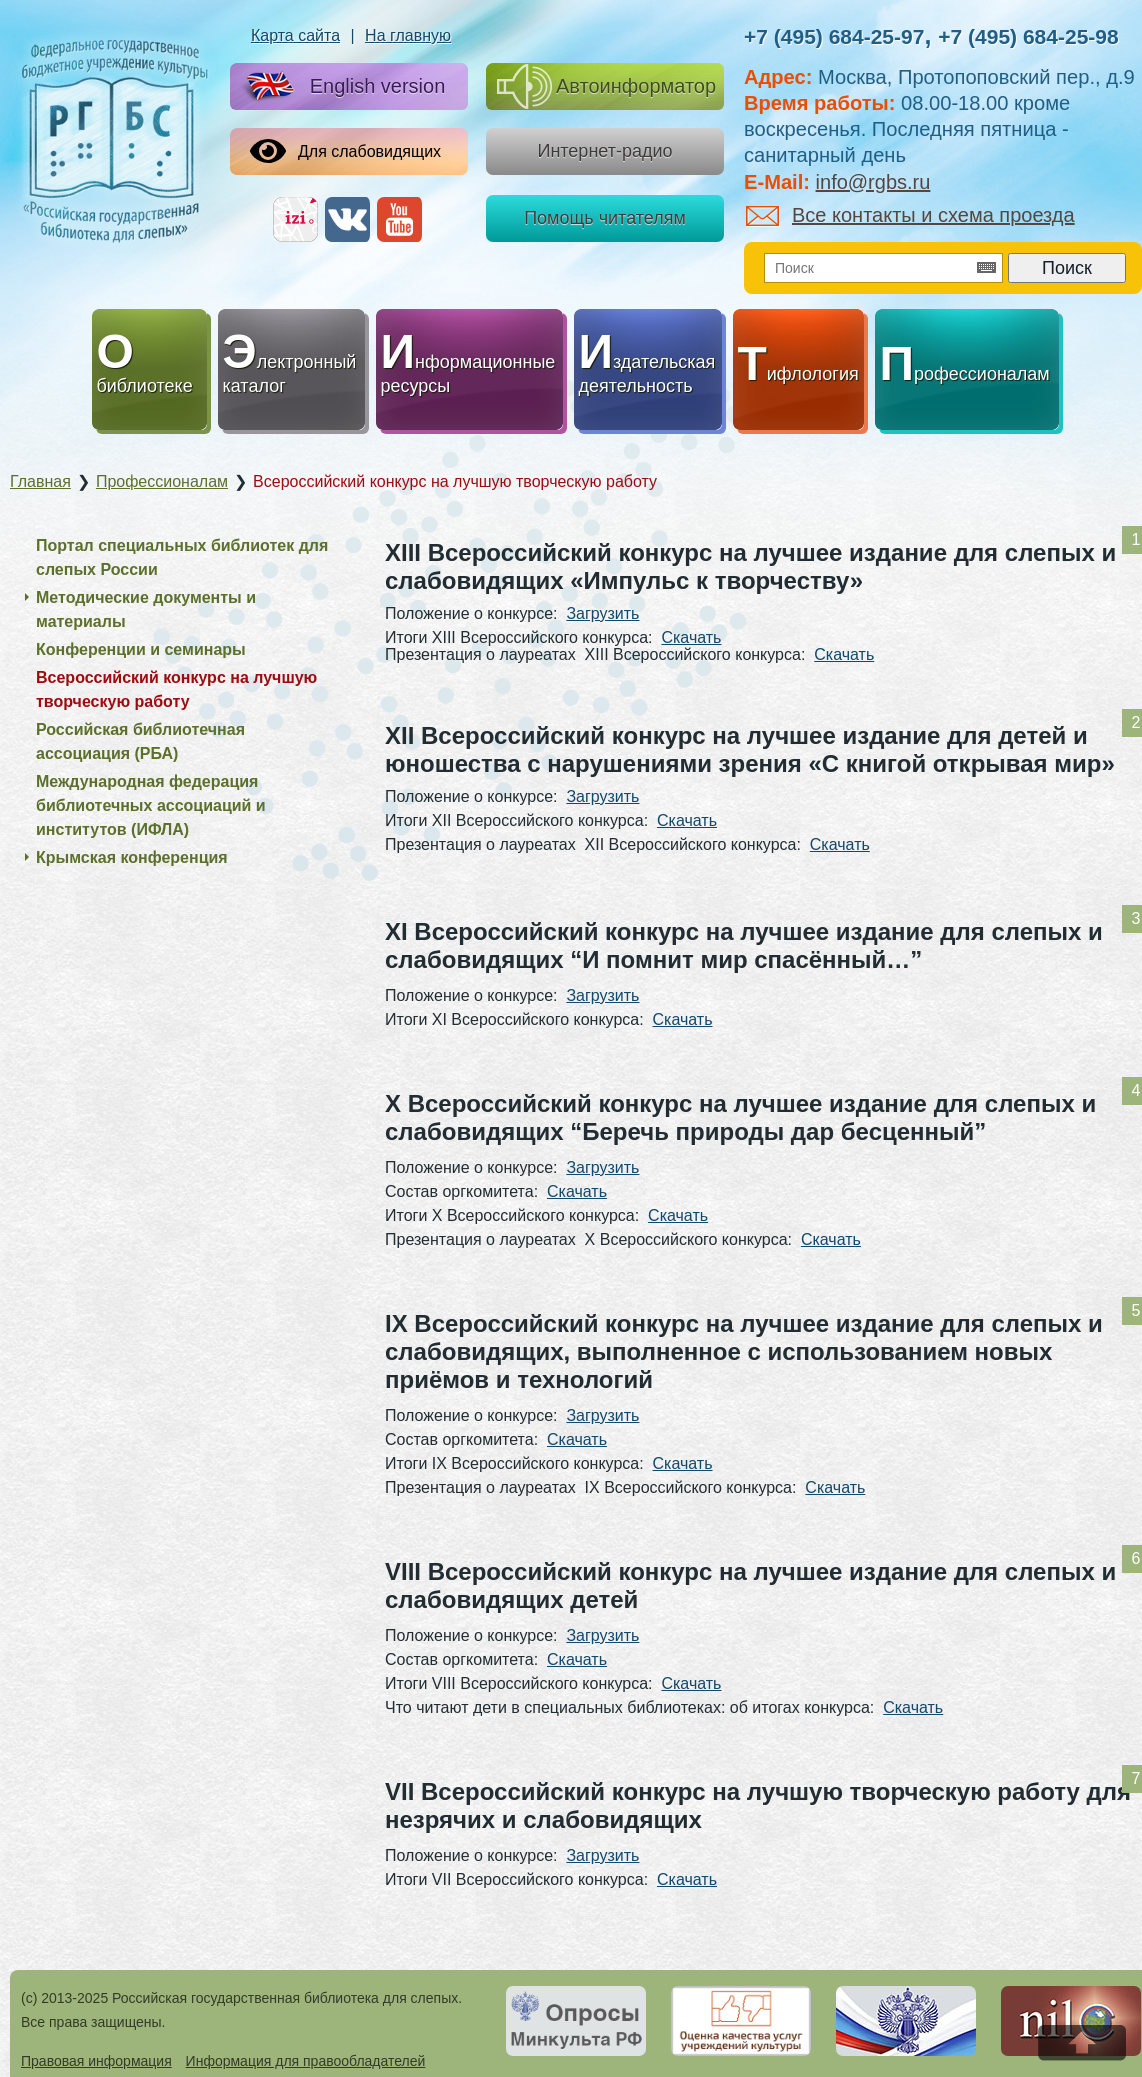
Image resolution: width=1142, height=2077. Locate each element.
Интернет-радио (604, 151)
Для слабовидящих (345, 151)
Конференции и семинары (141, 649)
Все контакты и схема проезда (910, 215)
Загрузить (602, 613)
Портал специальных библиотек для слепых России (182, 557)
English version (342, 87)
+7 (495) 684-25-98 (1028, 36)
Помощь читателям (605, 218)
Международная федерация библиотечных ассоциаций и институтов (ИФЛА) (151, 805)
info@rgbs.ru (873, 182)
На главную (408, 35)
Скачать (691, 637)
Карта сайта (295, 35)
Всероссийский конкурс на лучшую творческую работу (176, 689)
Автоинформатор (606, 86)
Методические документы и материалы (146, 609)
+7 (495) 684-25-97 (834, 36)
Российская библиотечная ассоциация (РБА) (140, 741)
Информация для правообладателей (306, 2061)
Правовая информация (96, 2061)
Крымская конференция (132, 857)
